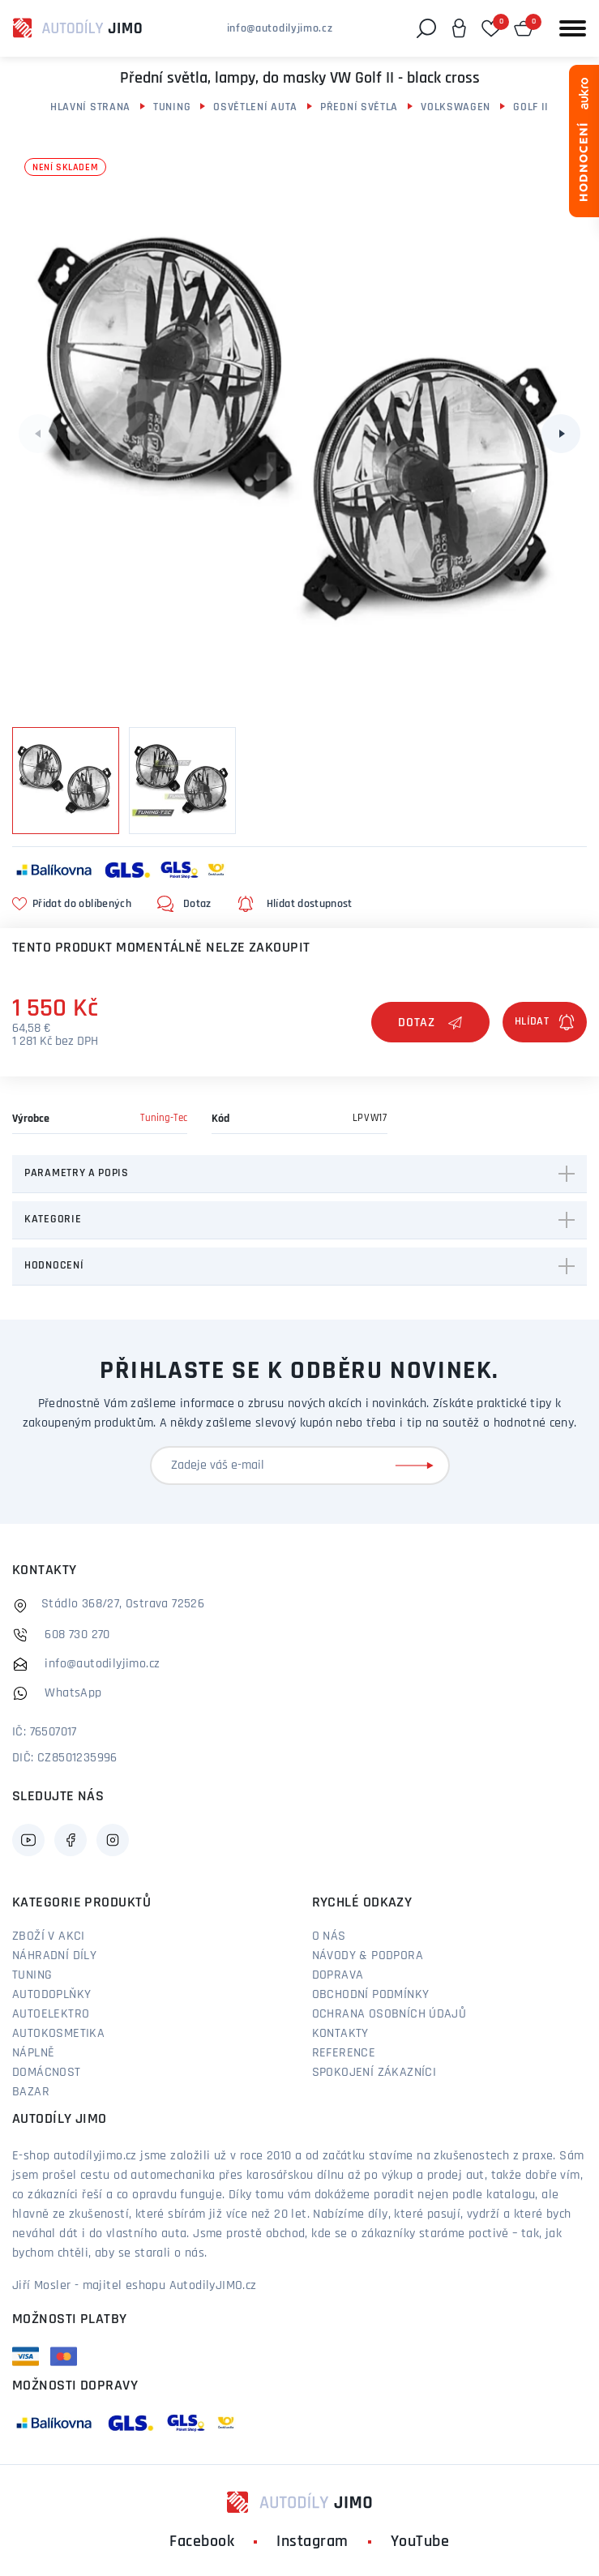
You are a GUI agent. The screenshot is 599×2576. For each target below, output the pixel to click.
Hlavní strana (90, 107)
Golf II (531, 107)
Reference (344, 2053)
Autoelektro (50, 2014)
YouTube (420, 2542)
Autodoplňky (51, 1994)
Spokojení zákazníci (374, 2072)
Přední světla (359, 107)
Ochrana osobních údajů (389, 2014)
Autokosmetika (58, 2033)
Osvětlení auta (255, 107)
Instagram (312, 2542)
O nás (329, 1936)
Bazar (30, 2092)
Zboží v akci (48, 1936)
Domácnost (46, 2072)
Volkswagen (455, 107)
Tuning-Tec (163, 1118)
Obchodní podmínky (371, 1994)
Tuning (171, 107)
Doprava (338, 1975)
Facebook (201, 2542)
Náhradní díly (54, 1955)
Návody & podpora (367, 1955)
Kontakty (340, 2033)
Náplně (33, 2053)
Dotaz (430, 1022)
